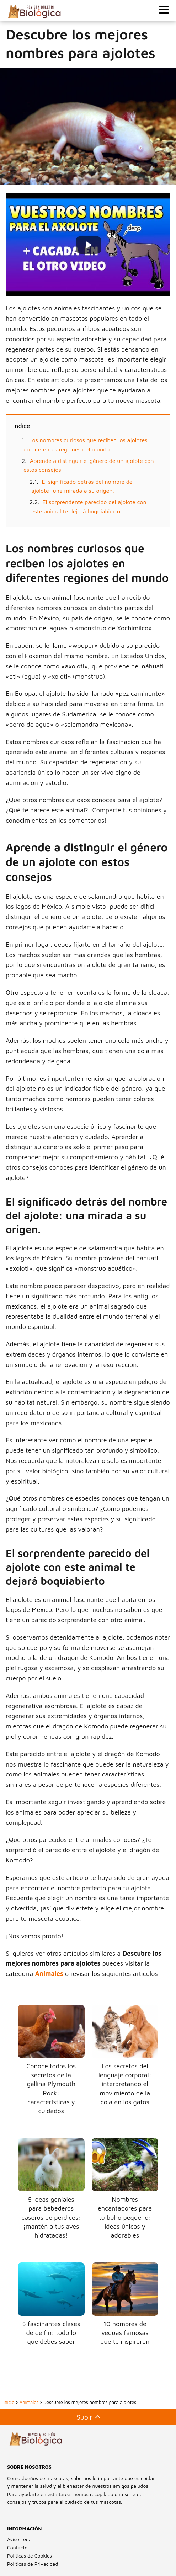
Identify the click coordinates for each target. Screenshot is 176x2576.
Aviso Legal (20, 2539)
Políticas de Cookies (29, 2556)
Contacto (17, 2547)
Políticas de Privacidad (32, 2564)
